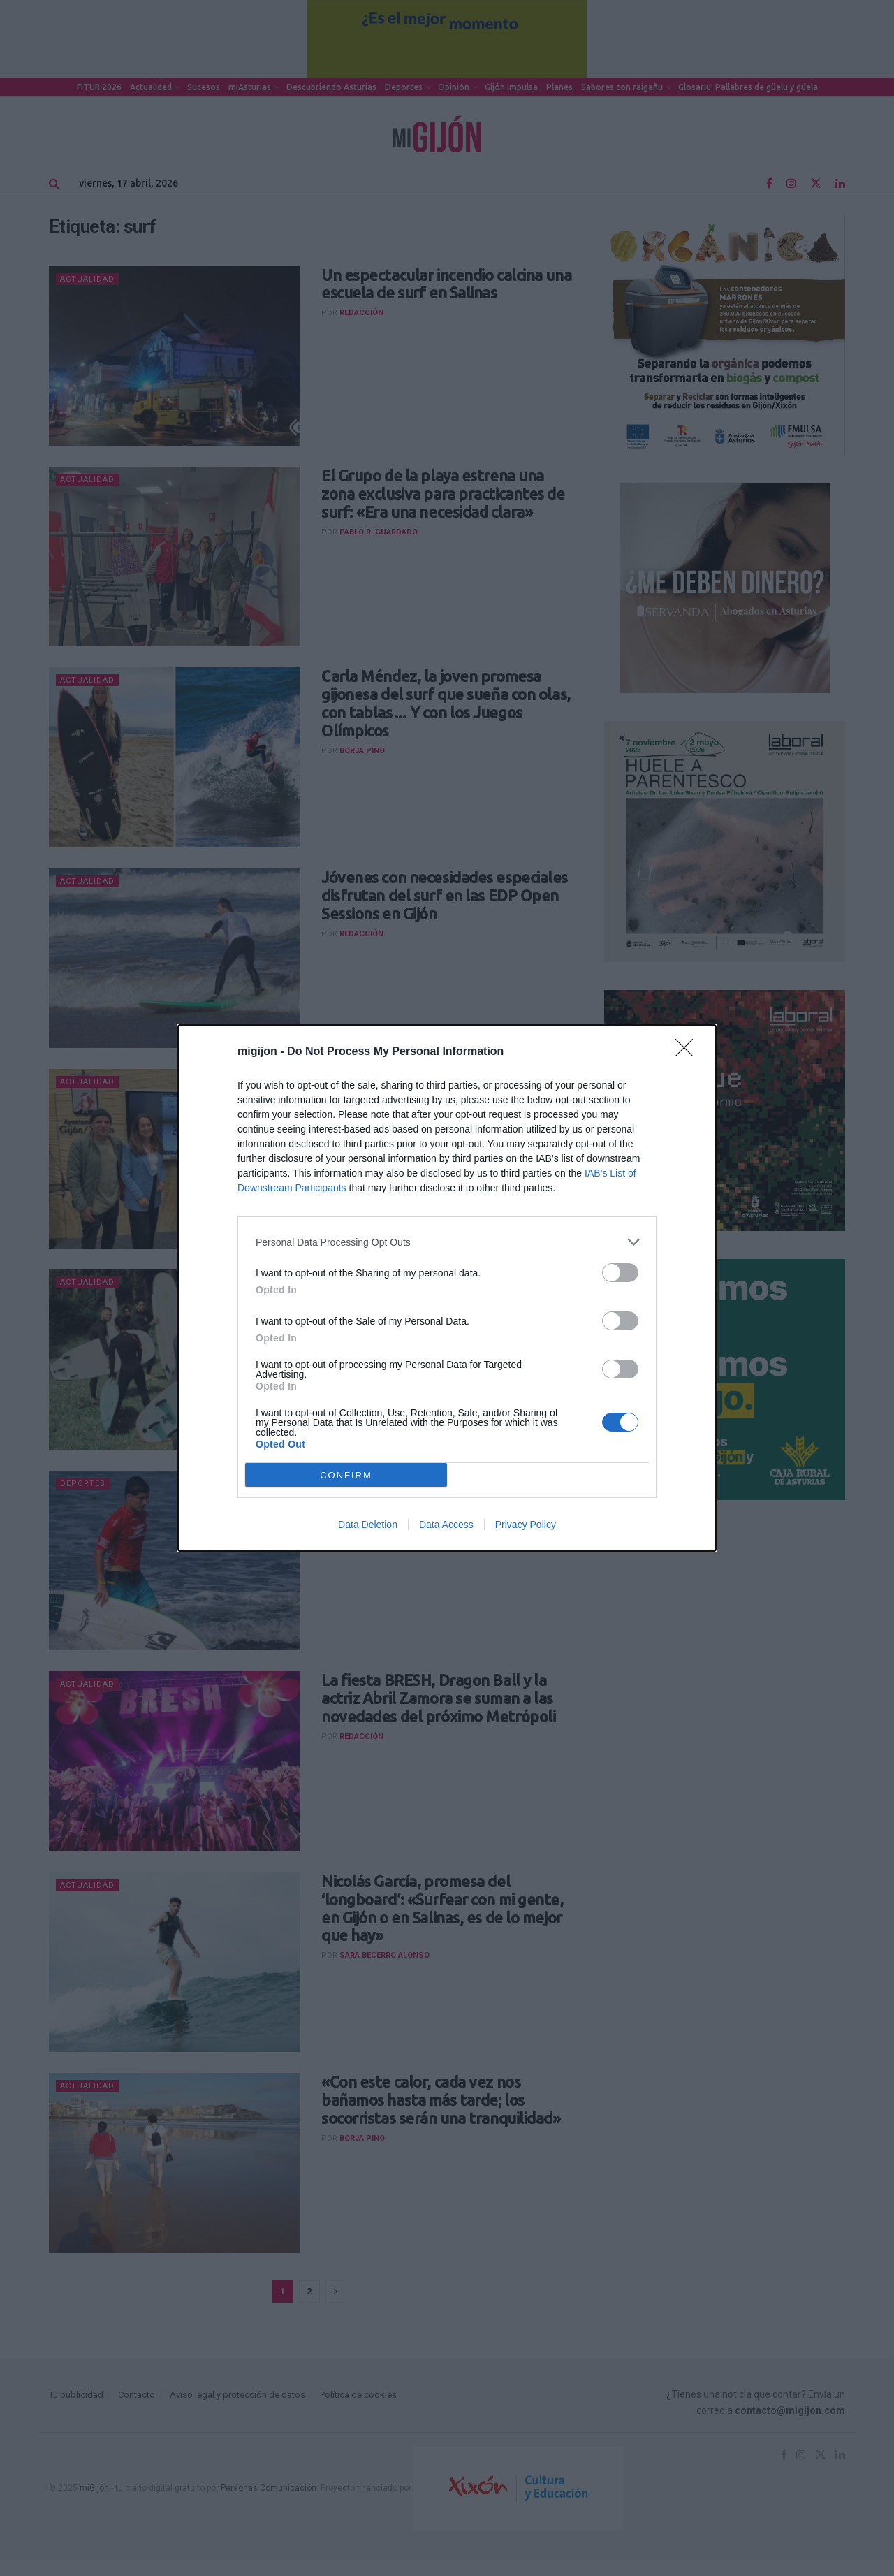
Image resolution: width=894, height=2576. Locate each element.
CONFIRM (346, 1475)
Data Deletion (367, 1524)
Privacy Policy (525, 1524)
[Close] (688, 1052)
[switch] (620, 1272)
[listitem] (447, 1242)
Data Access (446, 1524)
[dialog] (447, 1288)
